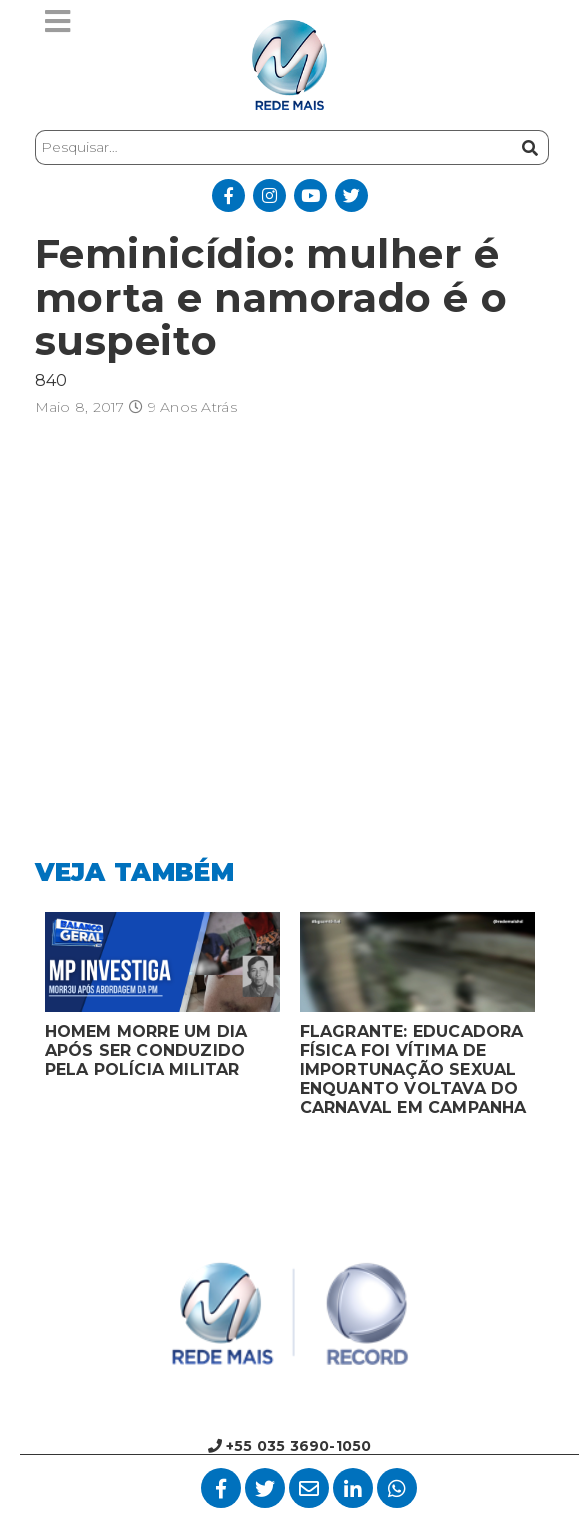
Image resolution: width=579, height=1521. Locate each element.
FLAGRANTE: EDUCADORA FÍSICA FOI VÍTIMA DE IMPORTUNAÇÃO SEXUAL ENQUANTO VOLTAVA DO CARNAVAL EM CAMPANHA (413, 1069)
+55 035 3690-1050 (290, 1446)
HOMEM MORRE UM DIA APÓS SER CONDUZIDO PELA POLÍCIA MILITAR (146, 1050)
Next (560, 1020)
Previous (20, 1020)
